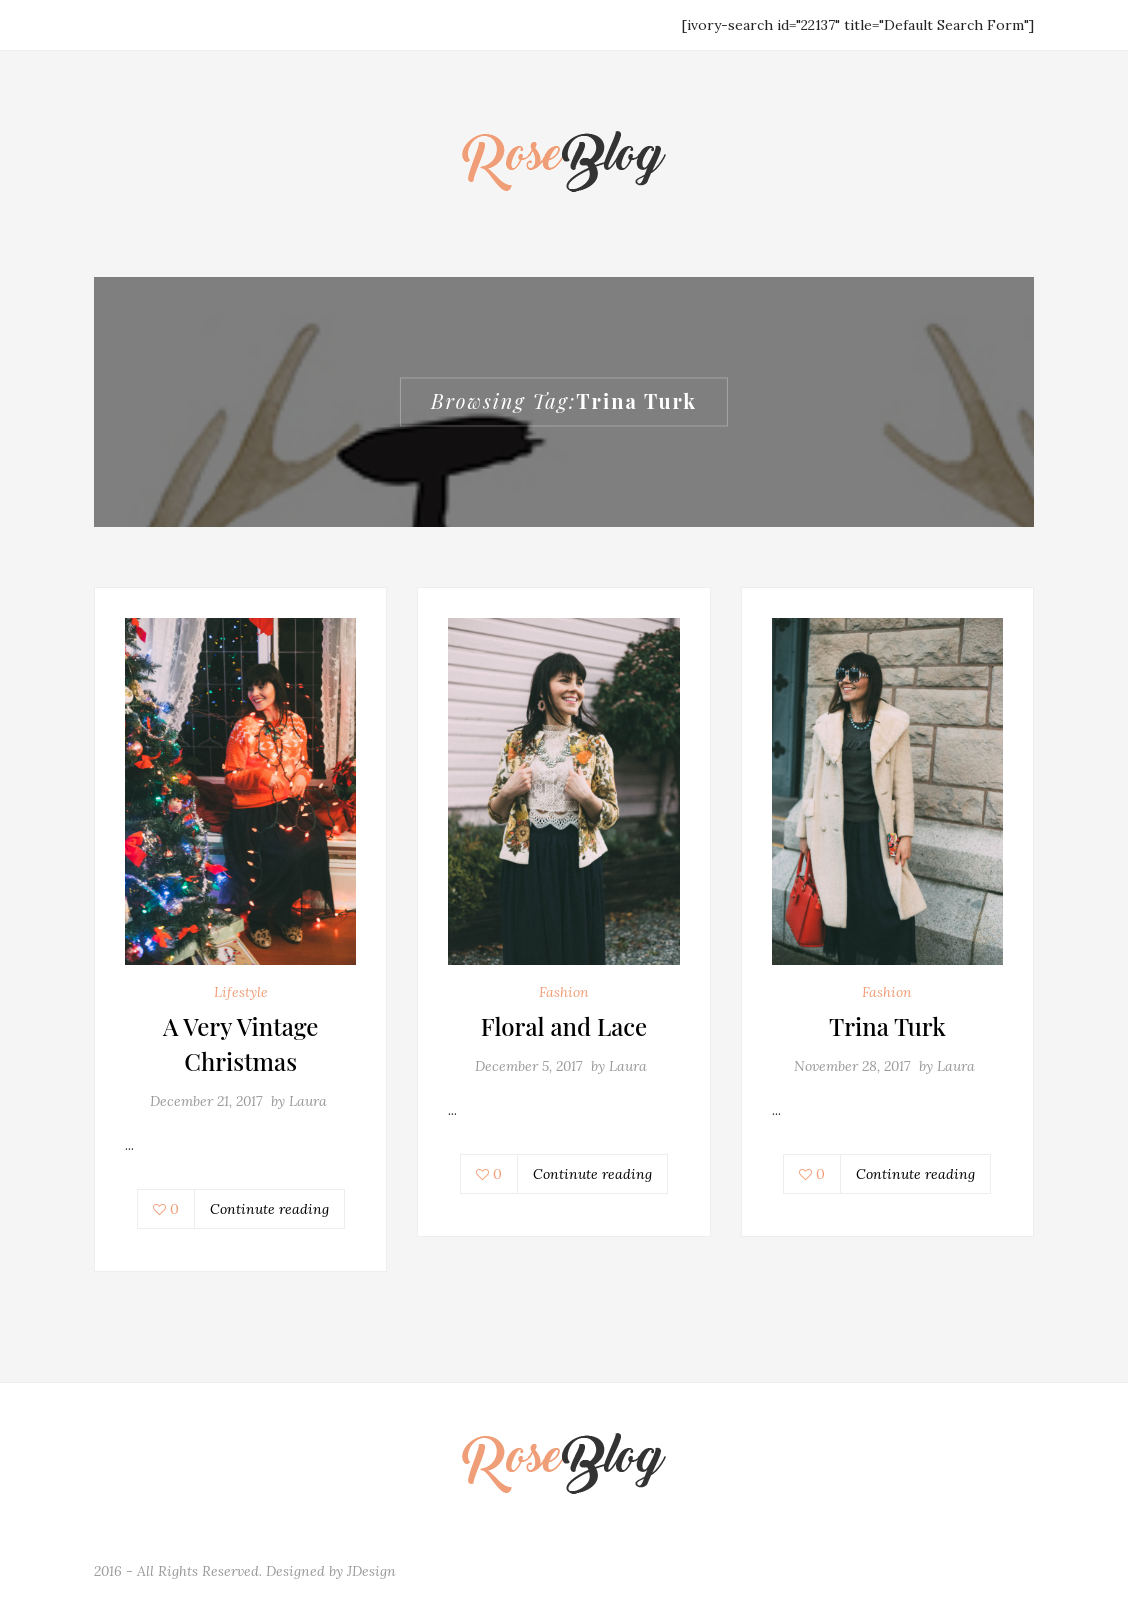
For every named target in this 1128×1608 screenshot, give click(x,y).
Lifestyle (241, 992)
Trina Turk (887, 1026)
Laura (308, 1101)
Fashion (564, 992)
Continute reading (269, 1209)
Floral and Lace (564, 1026)
